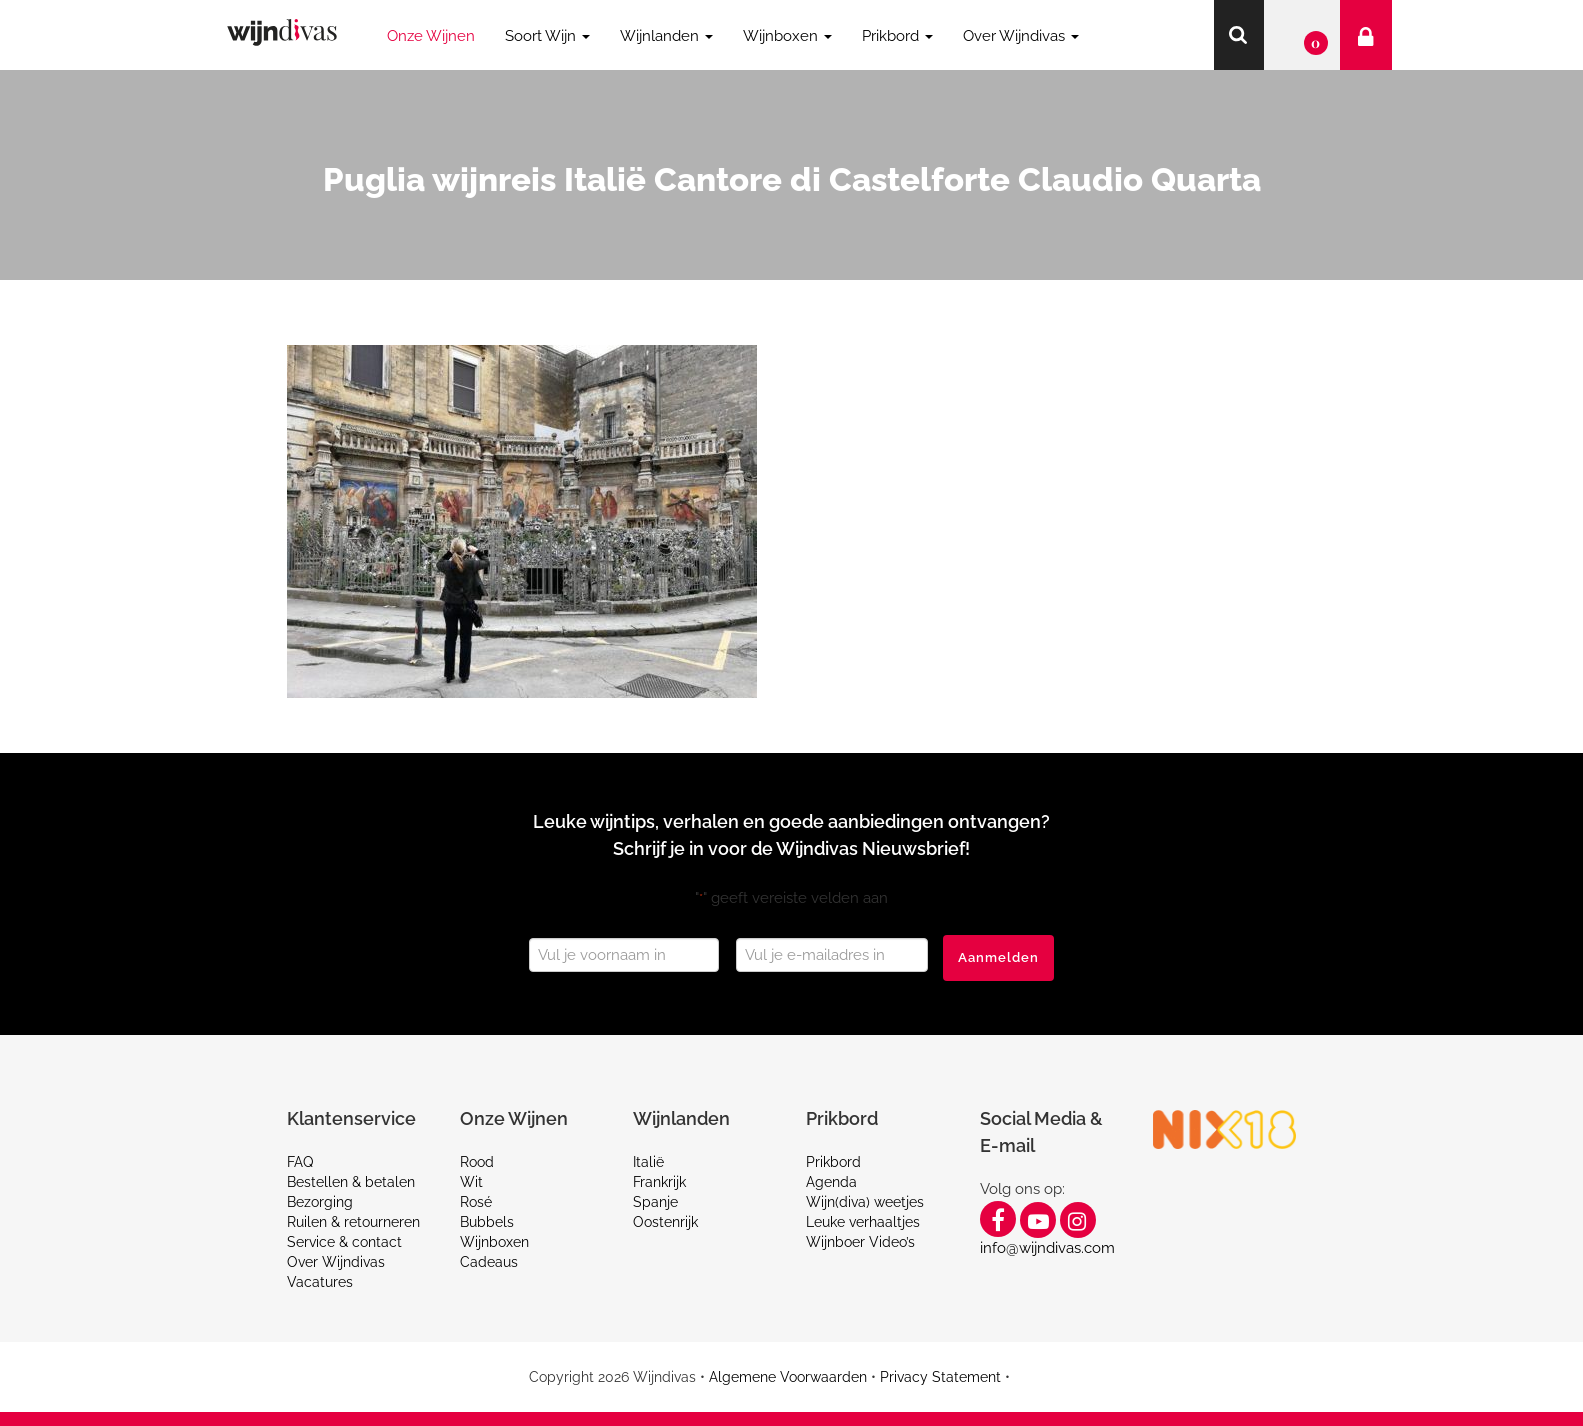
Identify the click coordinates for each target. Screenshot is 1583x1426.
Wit (471, 1182)
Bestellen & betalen (351, 1182)
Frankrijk (659, 1182)
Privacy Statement (940, 1377)
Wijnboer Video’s (860, 1242)
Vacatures (320, 1282)
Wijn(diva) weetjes (865, 1202)
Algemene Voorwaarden (788, 1377)
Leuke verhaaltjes (863, 1222)
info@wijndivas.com (1047, 1248)
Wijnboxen (494, 1242)
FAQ (300, 1162)
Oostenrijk (665, 1222)
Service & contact (344, 1242)
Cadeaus (489, 1262)
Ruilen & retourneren (353, 1222)
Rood (477, 1162)
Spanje (655, 1202)
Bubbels (487, 1222)
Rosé (476, 1202)
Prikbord (833, 1162)
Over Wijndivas (336, 1262)
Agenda (831, 1182)
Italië (648, 1162)
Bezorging (320, 1202)
